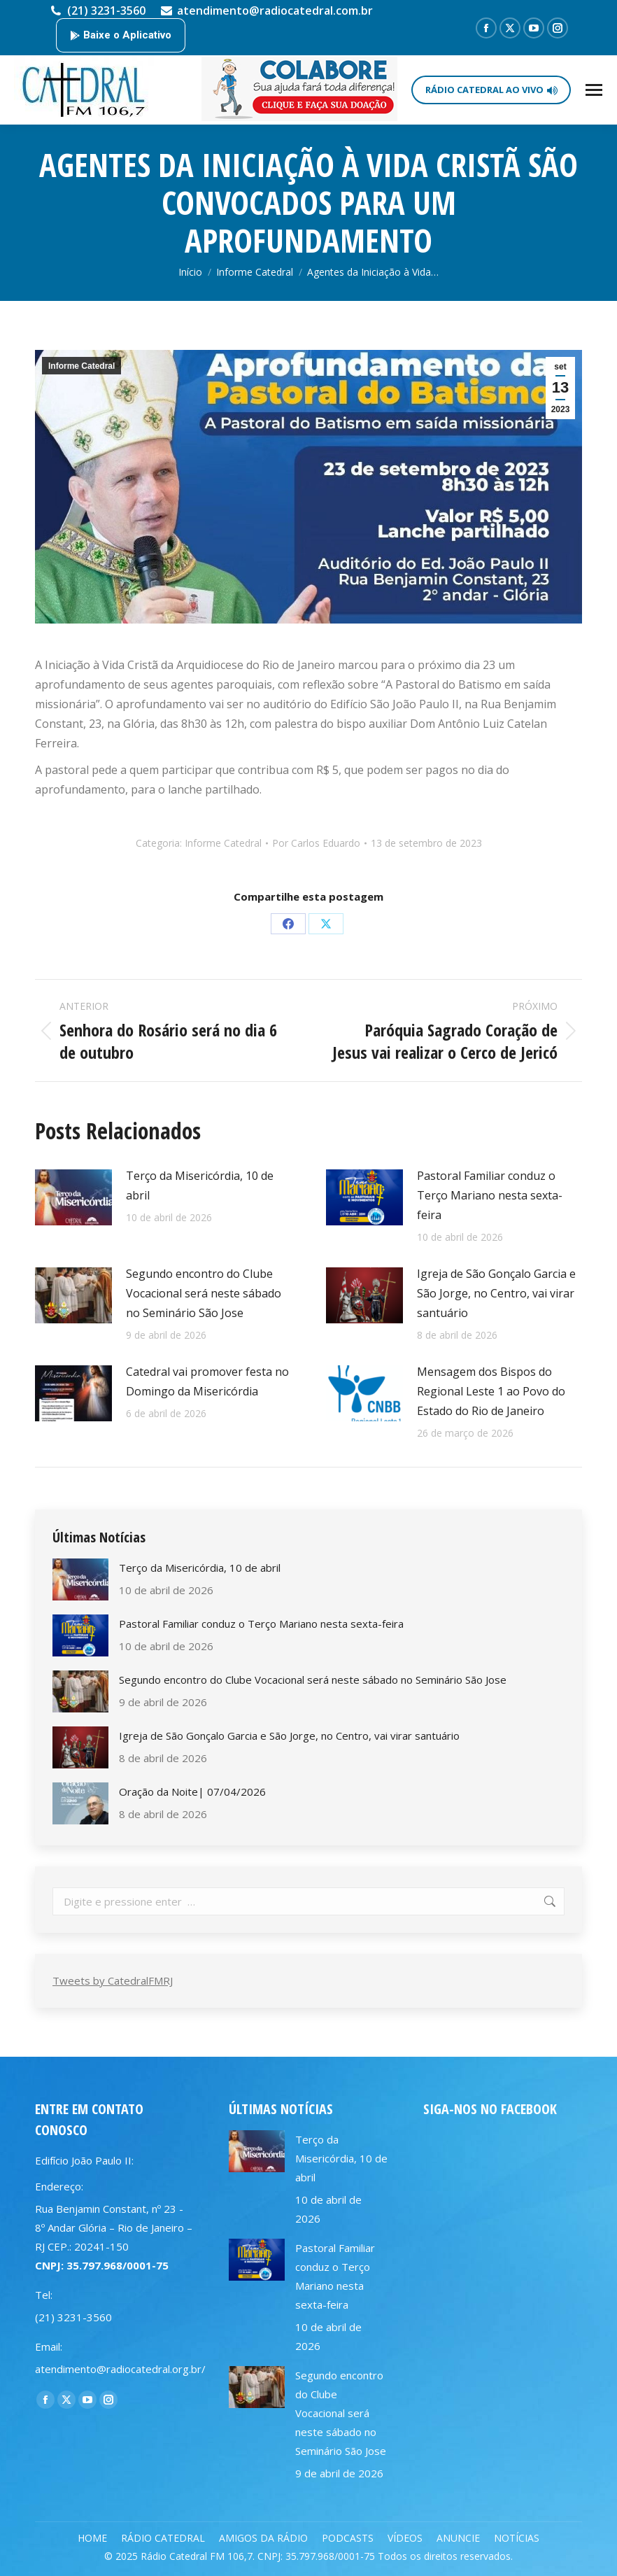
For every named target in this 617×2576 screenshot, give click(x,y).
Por (316, 843)
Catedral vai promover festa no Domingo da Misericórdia (207, 1381)
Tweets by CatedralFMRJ (112, 1980)
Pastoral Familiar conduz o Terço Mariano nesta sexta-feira (489, 1195)
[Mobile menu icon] (594, 90)
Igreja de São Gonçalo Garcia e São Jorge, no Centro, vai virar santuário (496, 1293)
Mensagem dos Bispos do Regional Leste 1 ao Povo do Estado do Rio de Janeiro (491, 1391)
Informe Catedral (81, 366)
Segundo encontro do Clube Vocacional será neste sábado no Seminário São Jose (203, 1293)
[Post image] (73, 1197)
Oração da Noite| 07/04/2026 (192, 1792)
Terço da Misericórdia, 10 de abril (200, 1185)
